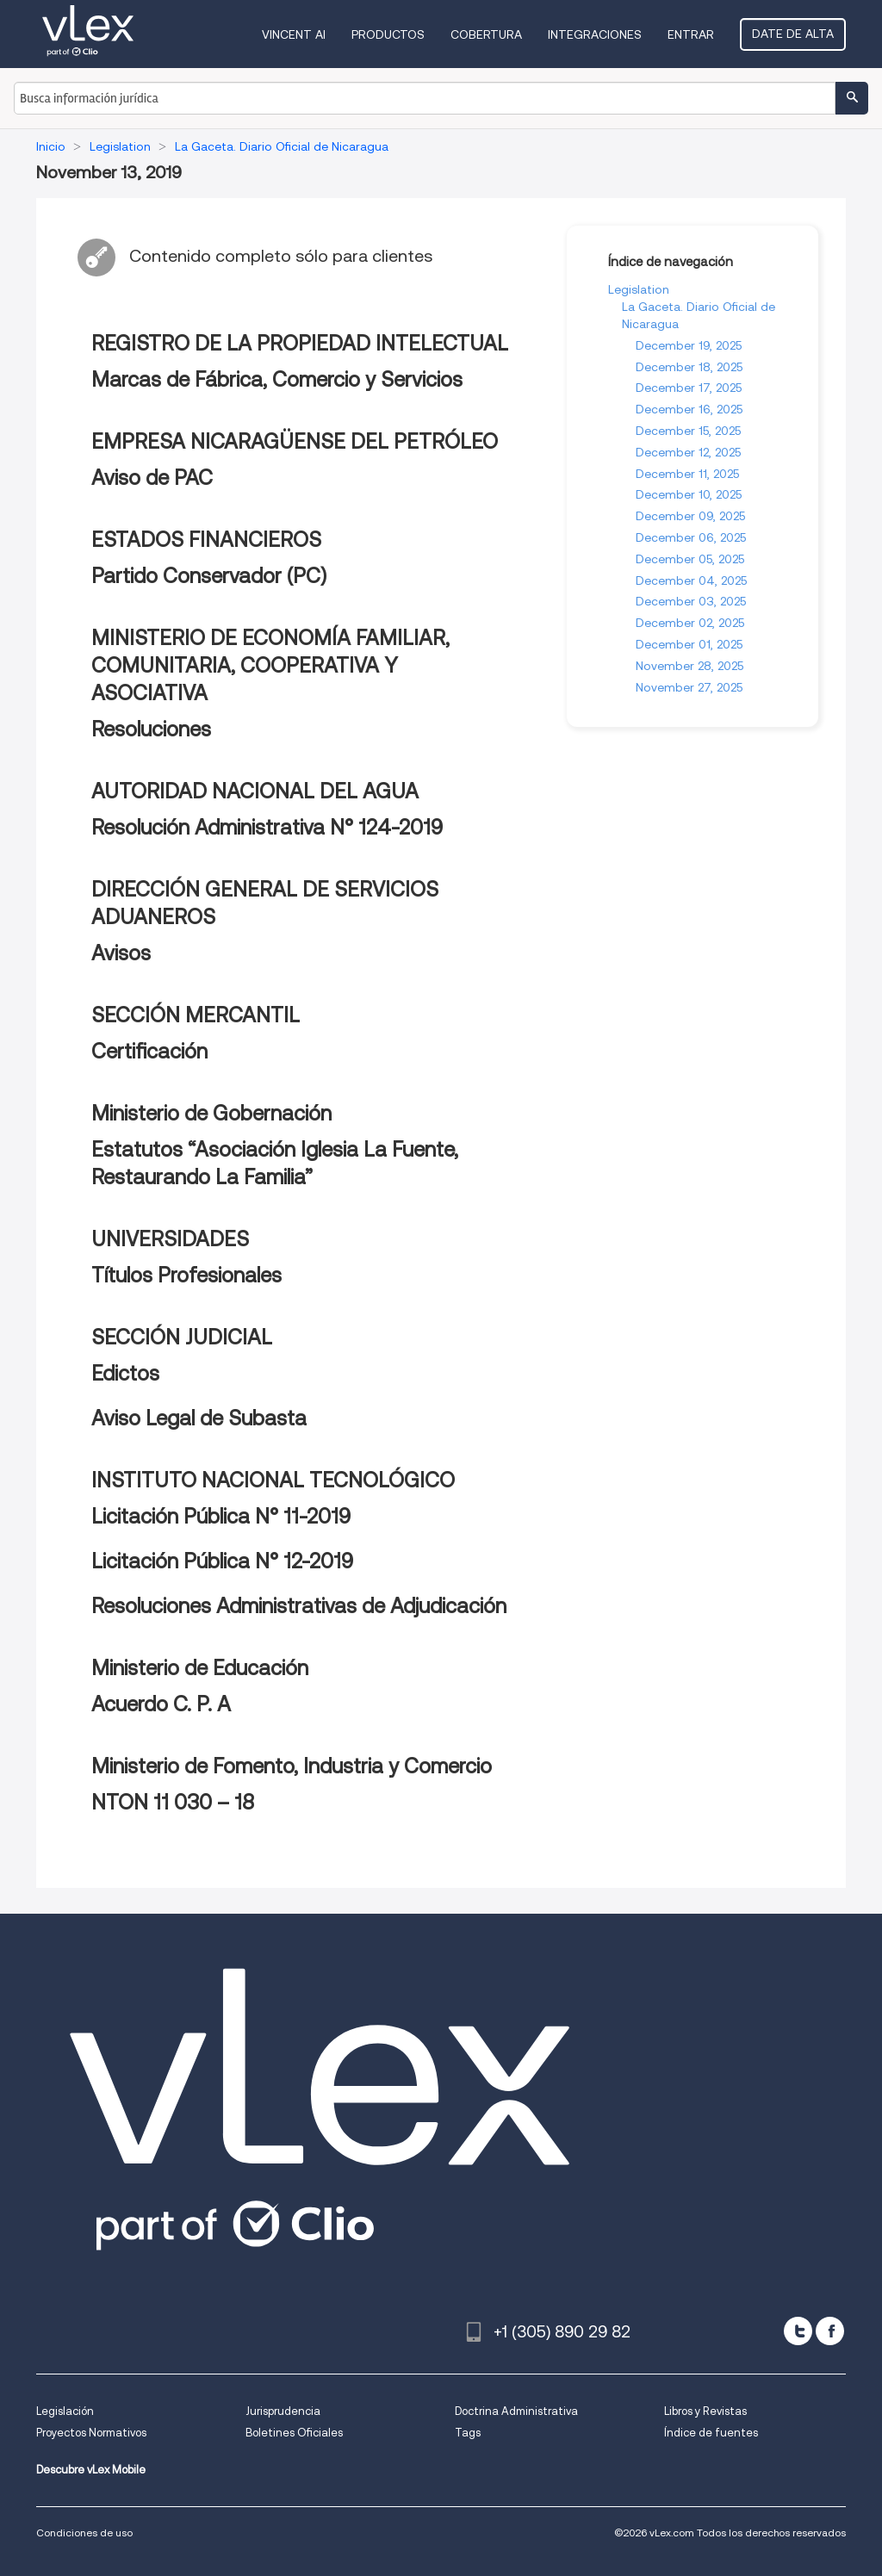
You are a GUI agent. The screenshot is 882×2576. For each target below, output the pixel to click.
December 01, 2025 (689, 644)
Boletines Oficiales (294, 2432)
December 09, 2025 (690, 516)
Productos (388, 34)
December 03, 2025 (691, 601)
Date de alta (793, 33)
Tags (468, 2432)
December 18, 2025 (689, 367)
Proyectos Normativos (91, 2432)
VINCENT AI (294, 34)
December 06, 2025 (691, 537)
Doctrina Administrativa (516, 2411)
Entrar (691, 34)
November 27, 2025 (689, 687)
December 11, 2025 (687, 474)
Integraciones (595, 34)
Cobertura (486, 34)
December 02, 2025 (690, 623)
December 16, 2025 (689, 409)
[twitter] (798, 2331)
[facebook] (830, 2331)
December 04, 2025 (691, 580)
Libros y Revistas (705, 2411)
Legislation (638, 289)
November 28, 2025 (689, 666)
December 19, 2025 (689, 345)
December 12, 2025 (688, 452)
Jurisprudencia (282, 2411)
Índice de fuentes (711, 2432)
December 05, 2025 (690, 559)
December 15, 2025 (688, 431)
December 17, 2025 (689, 387)
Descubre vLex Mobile (91, 2469)
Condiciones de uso (84, 2532)
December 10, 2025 (689, 494)
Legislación (65, 2411)
